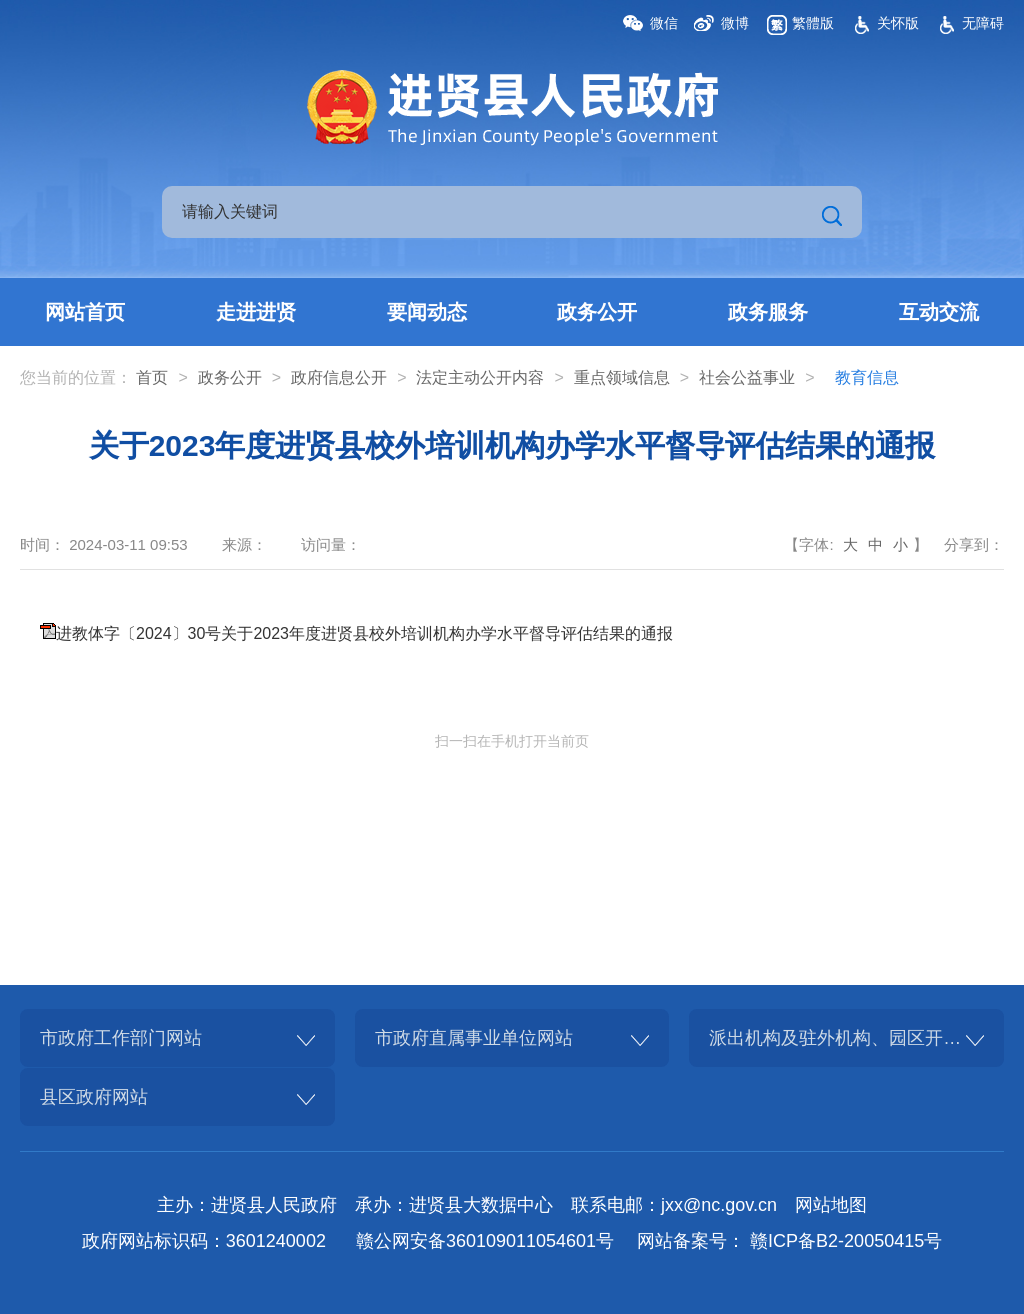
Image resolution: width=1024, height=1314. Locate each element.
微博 (735, 23)
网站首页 (85, 312)
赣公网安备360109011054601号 (485, 1241)
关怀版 (898, 23)
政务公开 (597, 312)
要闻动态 (427, 312)
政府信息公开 (339, 377)
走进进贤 (256, 312)
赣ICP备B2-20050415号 (846, 1241)
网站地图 (831, 1205)
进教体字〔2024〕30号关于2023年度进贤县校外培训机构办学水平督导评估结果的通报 (364, 633)
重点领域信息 (622, 377)
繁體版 (813, 23)
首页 (152, 377)
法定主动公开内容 (480, 377)
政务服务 (768, 312)
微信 (664, 23)
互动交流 (939, 312)
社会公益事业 (747, 377)
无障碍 (983, 23)
